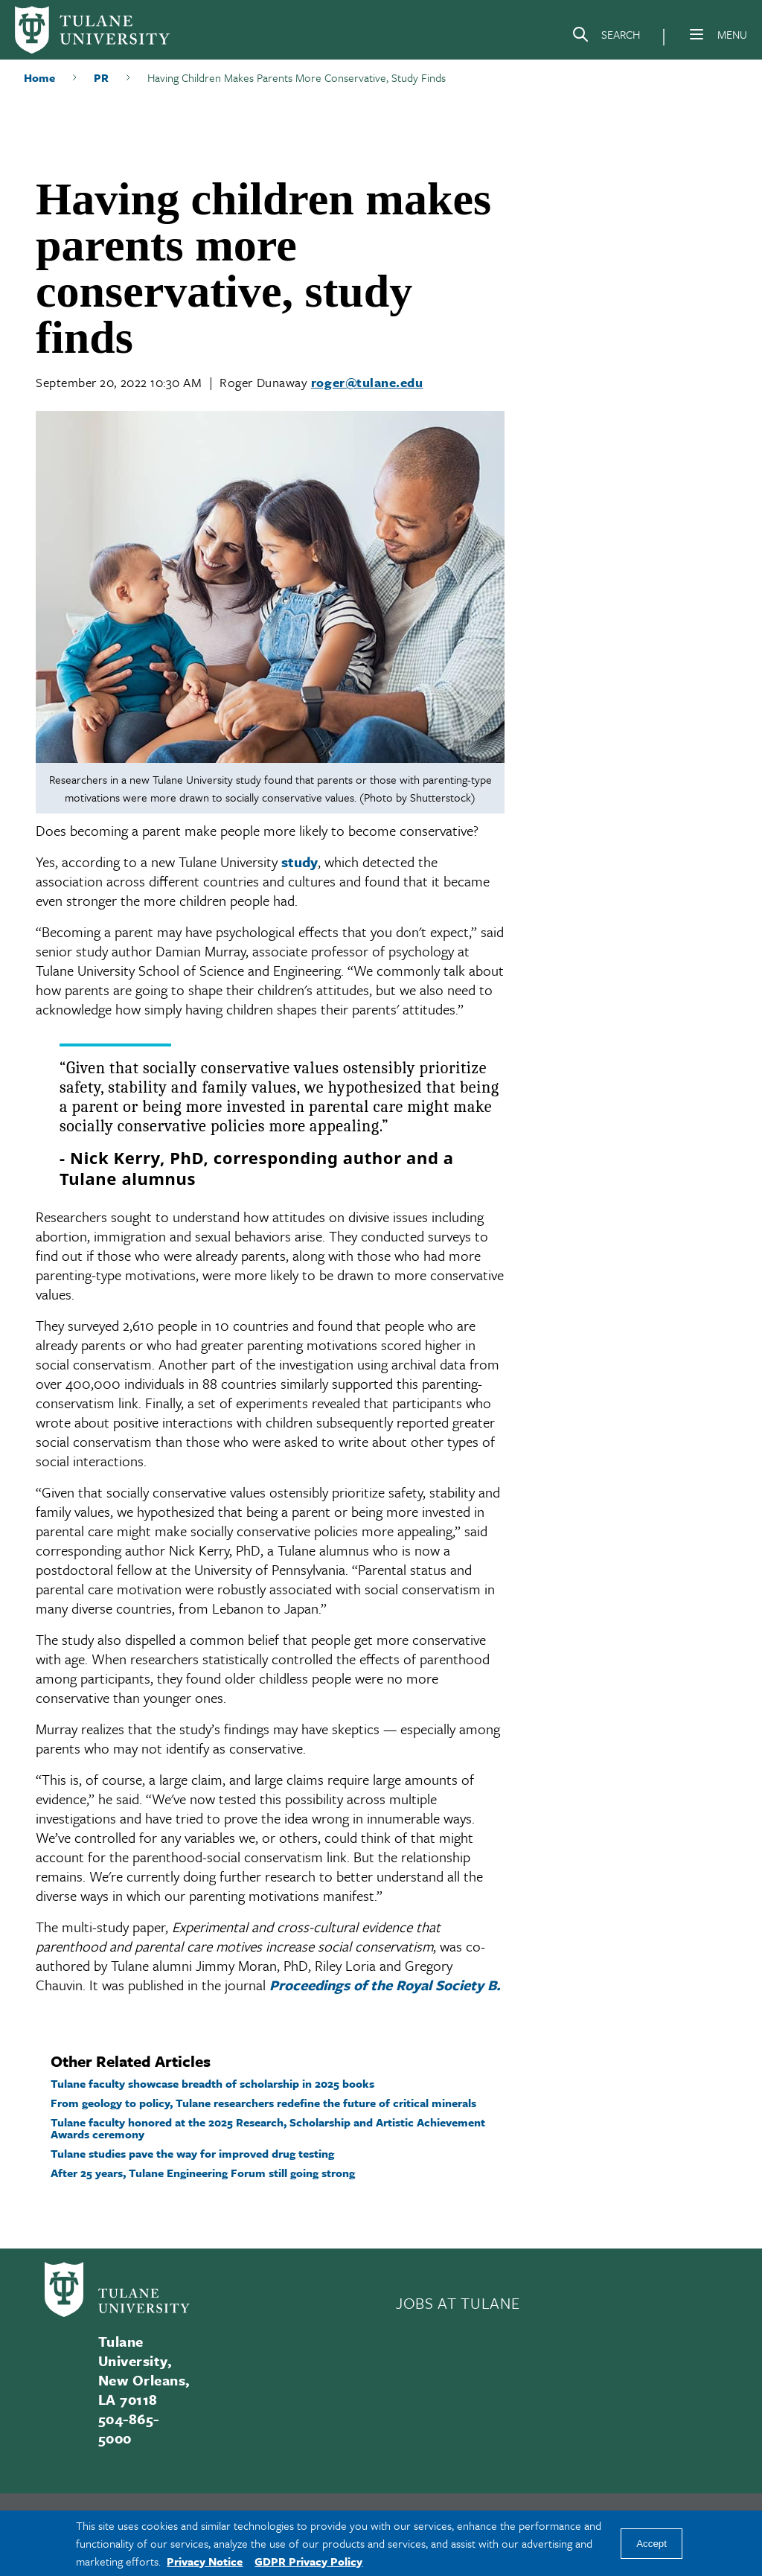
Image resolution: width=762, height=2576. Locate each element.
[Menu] (696, 34)
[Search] (606, 37)
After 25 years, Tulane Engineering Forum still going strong (203, 2172)
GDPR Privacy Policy (308, 2561)
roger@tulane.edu (367, 382)
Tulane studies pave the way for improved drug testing (192, 2153)
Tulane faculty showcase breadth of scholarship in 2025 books (212, 2083)
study (299, 861)
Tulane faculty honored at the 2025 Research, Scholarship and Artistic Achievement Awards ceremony (268, 2128)
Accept (651, 2543)
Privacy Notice (205, 2561)
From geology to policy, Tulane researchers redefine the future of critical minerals (263, 2102)
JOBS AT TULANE (457, 2303)
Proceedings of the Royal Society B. (385, 1985)
